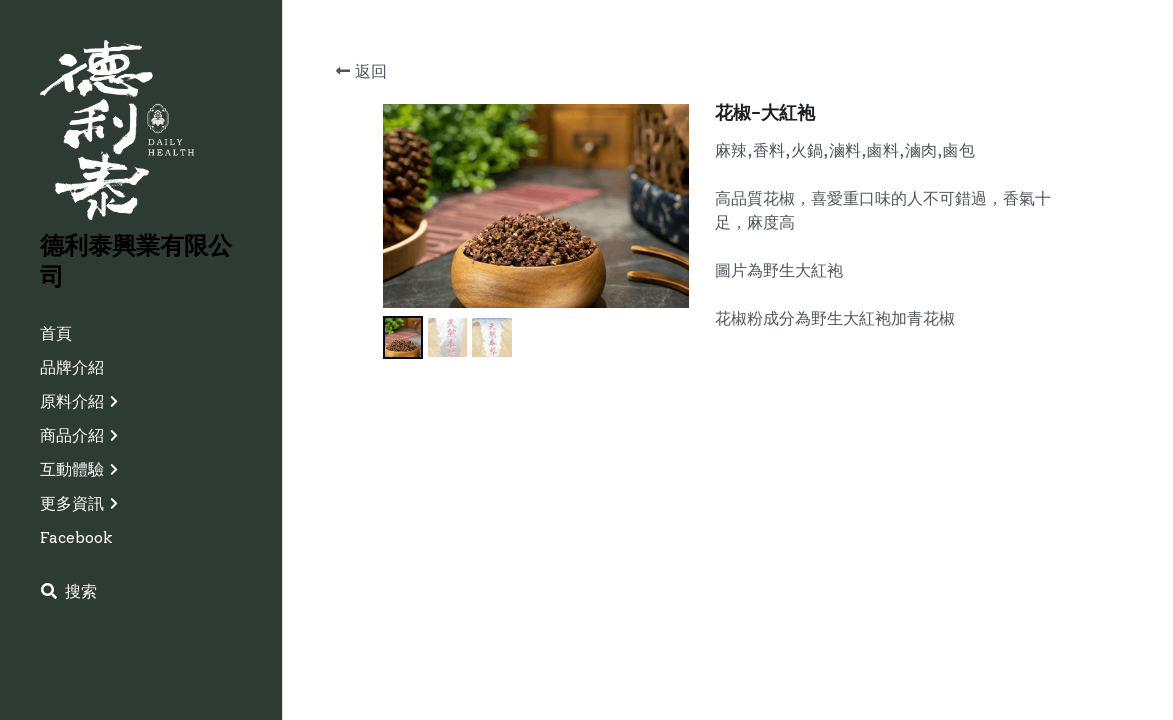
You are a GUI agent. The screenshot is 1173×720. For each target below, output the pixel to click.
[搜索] (68, 591)
